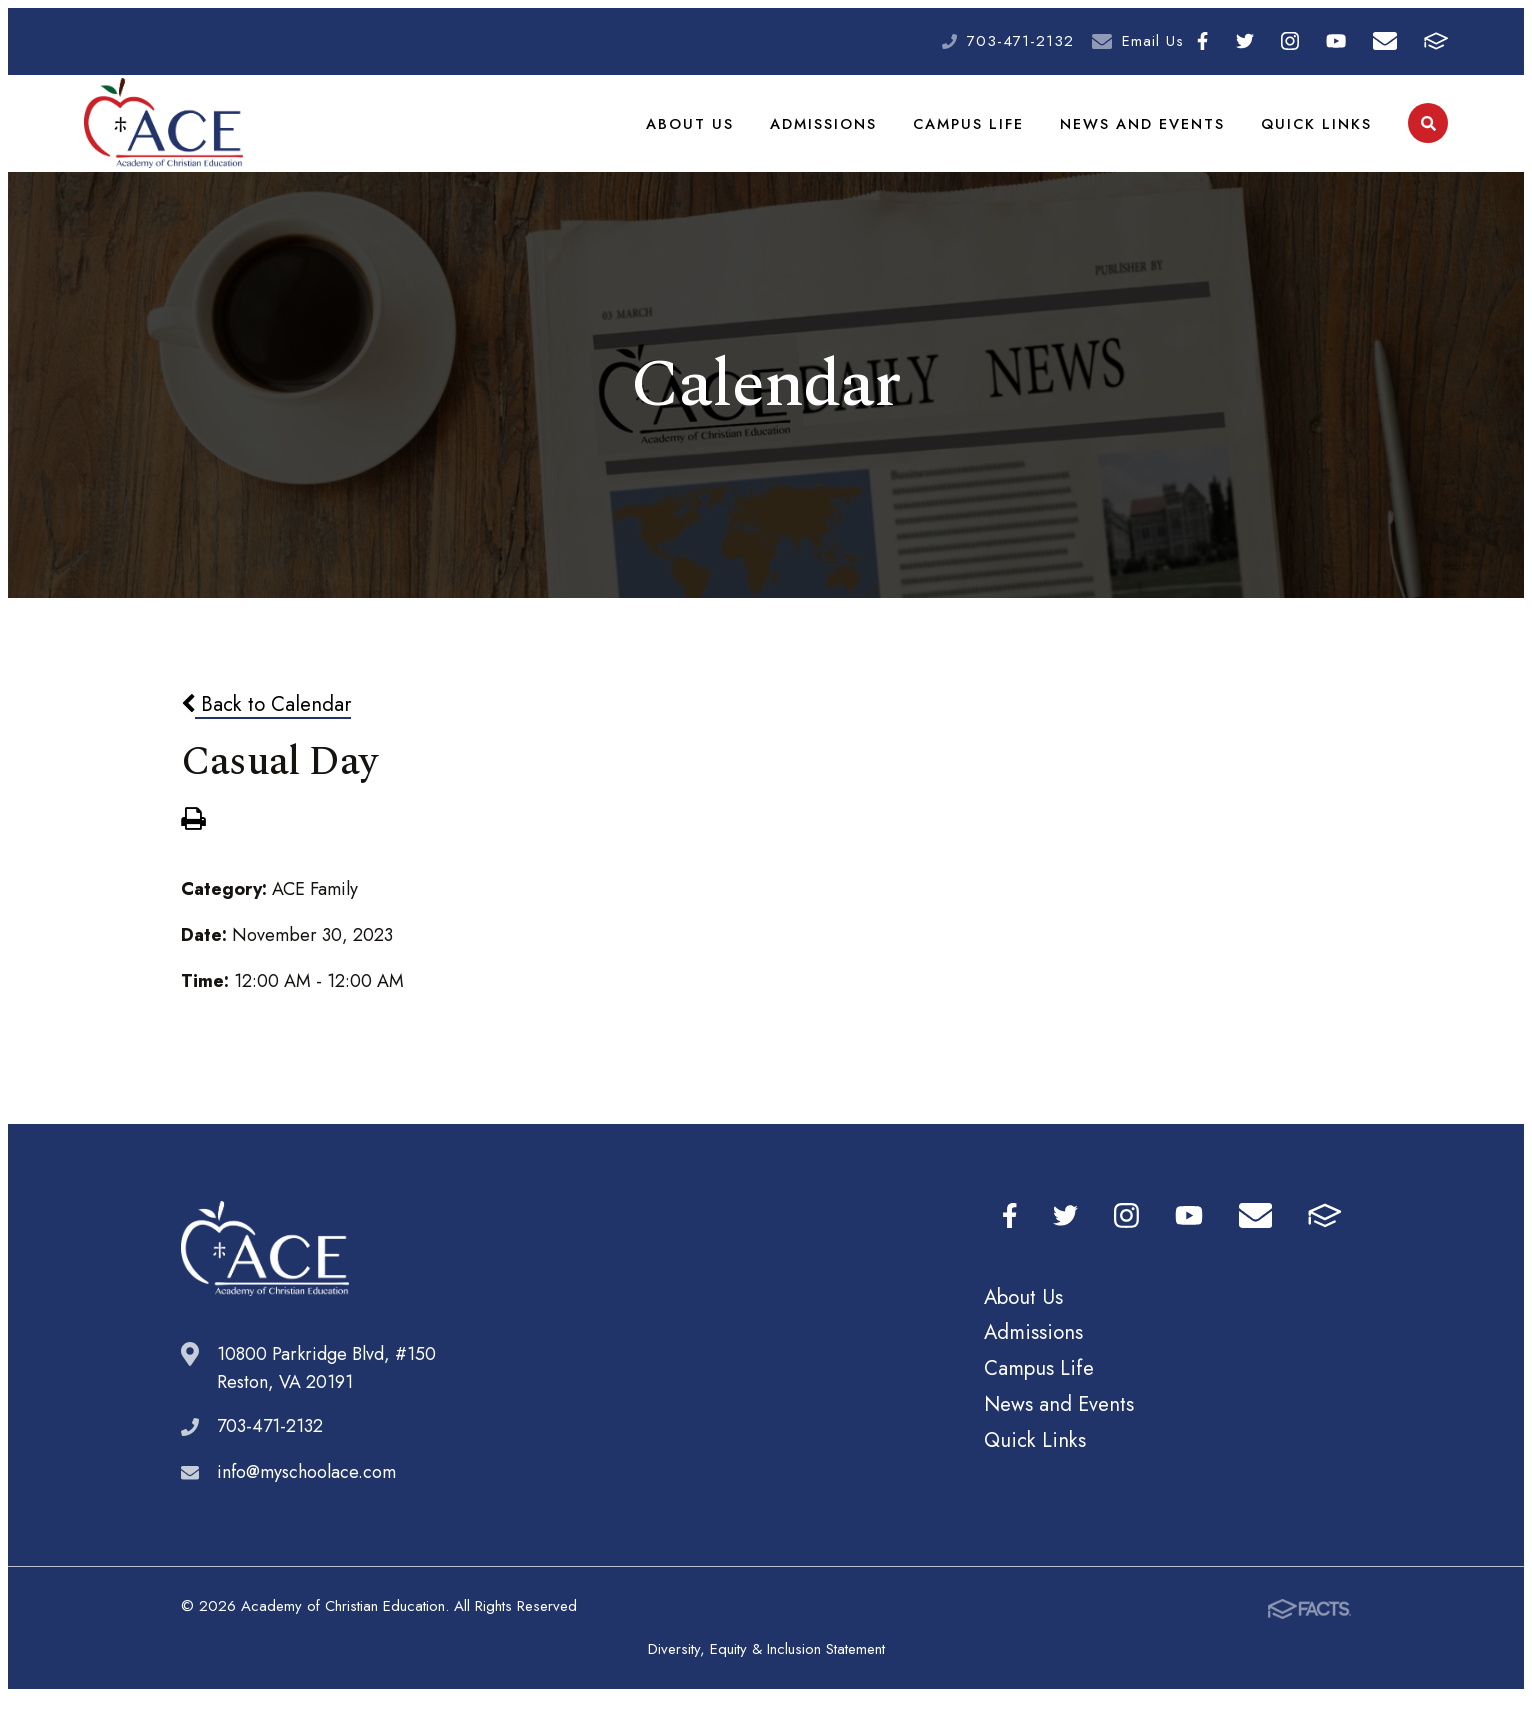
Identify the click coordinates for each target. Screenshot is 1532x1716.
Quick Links (1318, 132)
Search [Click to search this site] (1428, 133)
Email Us (1153, 41)
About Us (698, 132)
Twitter (1245, 41)
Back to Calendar (266, 723)
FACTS (1436, 41)
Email (1385, 41)
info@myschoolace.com (306, 1492)
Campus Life (974, 132)
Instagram (1290, 41)
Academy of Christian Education (163, 133)
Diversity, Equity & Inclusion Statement (766, 1668)
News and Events (1147, 132)
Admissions (830, 132)
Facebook (1202, 41)
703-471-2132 (1020, 41)
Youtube (1336, 41)
